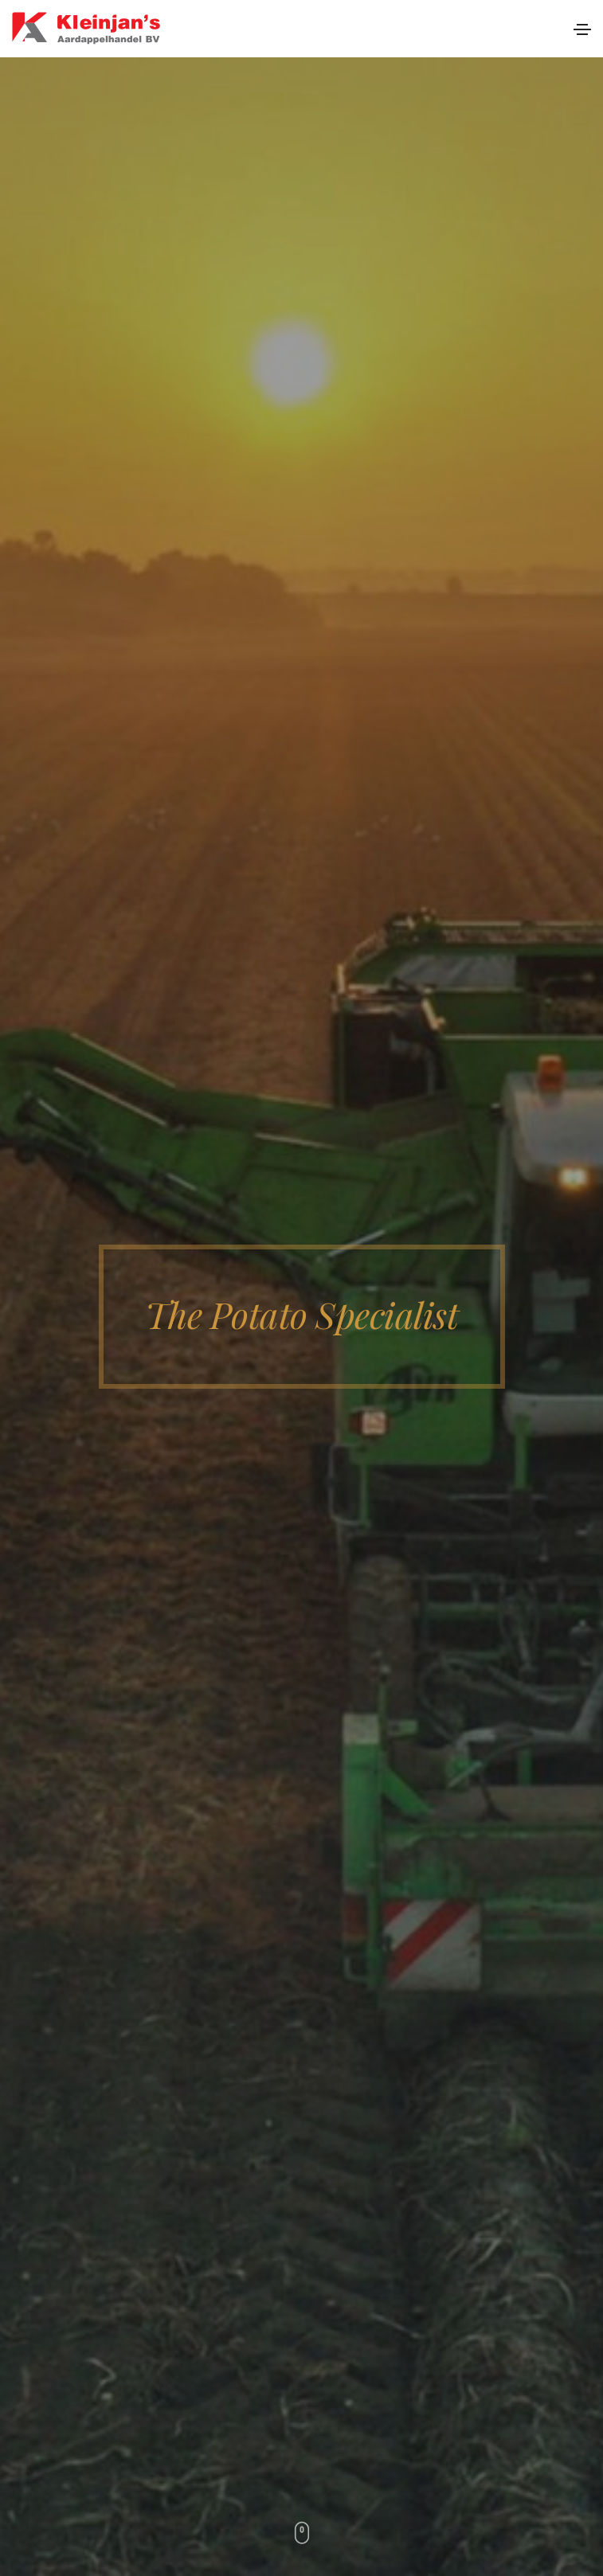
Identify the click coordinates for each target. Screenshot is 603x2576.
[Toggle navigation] (582, 29)
